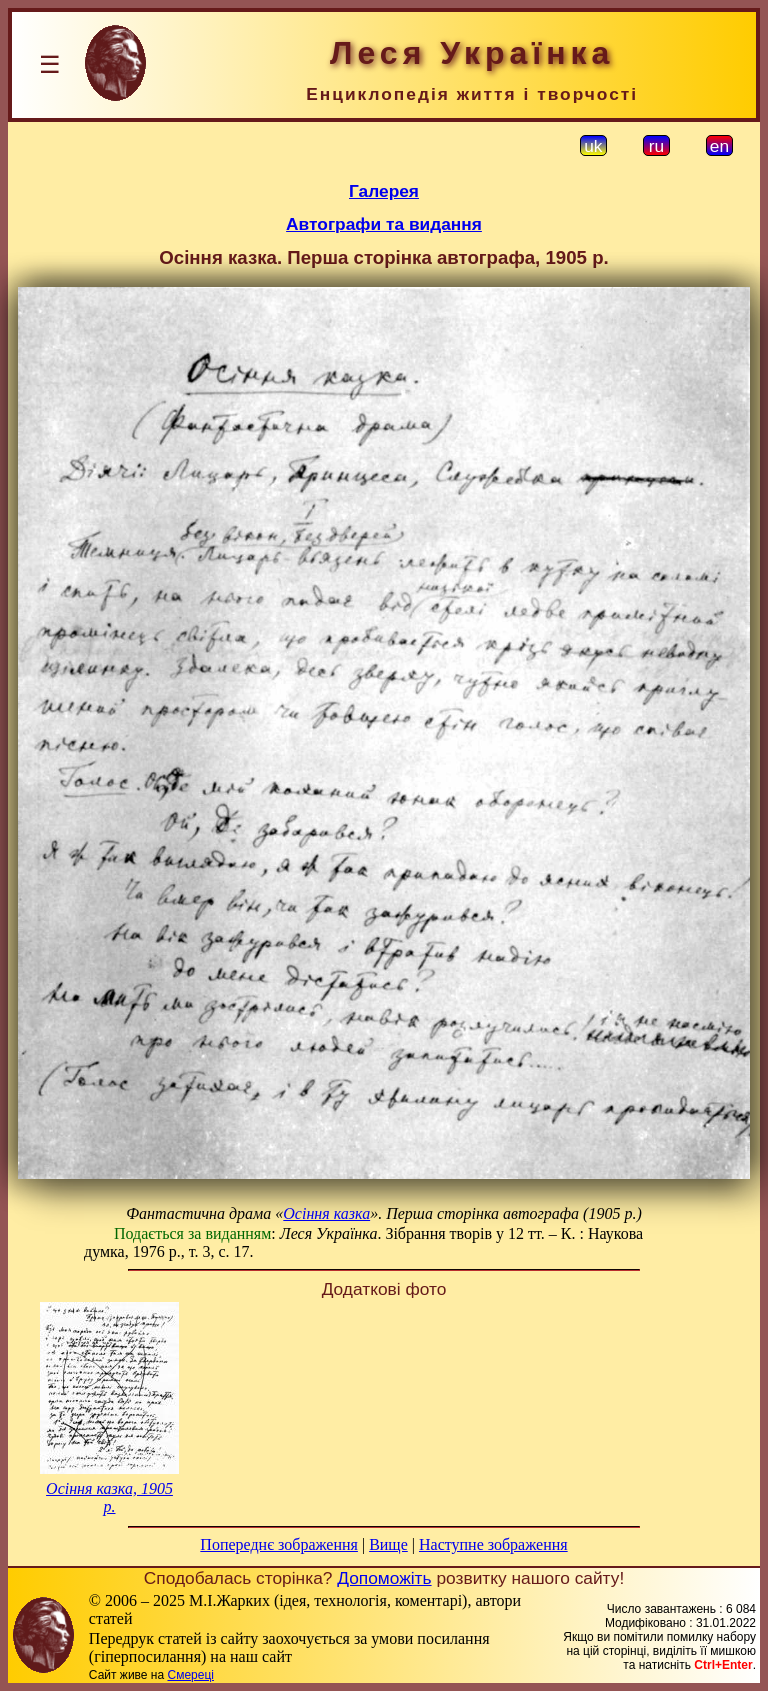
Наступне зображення (493, 1544)
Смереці (190, 1675)
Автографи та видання (384, 224)
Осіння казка (326, 1213)
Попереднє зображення (279, 1544)
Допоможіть (384, 1578)
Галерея (384, 191)
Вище (388, 1544)
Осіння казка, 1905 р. (109, 1497)
